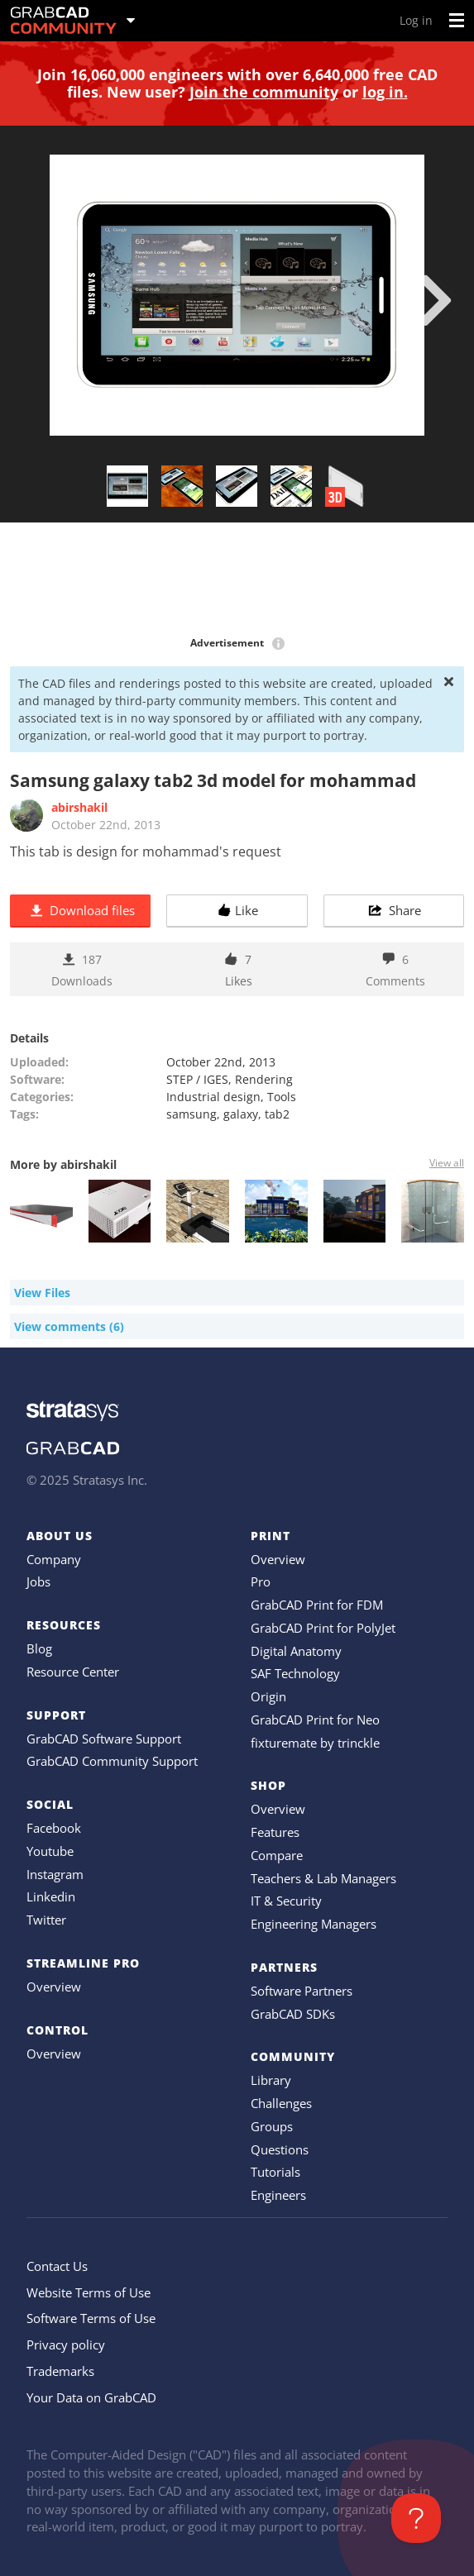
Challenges (281, 2103)
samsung (191, 1114)
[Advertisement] (237, 580)
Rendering (264, 1079)
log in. (385, 92)
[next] (435, 300)
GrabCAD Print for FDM (317, 1604)
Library (271, 2080)
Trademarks (60, 2371)
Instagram (55, 1874)
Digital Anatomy (296, 1651)
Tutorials (275, 2171)
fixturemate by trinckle (315, 1742)
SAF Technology (295, 1673)
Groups (272, 2126)
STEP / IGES (197, 1079)
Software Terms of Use (91, 2318)
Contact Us (57, 2266)
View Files (42, 1292)
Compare (277, 1855)
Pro (261, 1581)
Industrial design (213, 1096)
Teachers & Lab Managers (323, 1878)
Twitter (46, 1919)
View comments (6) (69, 1326)
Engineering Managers (313, 1923)
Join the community (263, 92)
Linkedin (50, 1896)
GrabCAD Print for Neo (315, 1719)
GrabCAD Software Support (103, 1738)
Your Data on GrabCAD (91, 2397)
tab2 (277, 1114)
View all (446, 1163)
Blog (39, 1648)
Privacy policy (65, 2344)
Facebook (53, 1828)
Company (53, 1559)
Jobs (38, 1581)
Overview (53, 1986)
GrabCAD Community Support (112, 1761)
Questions (280, 2149)
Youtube (50, 1851)
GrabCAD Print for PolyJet (323, 1628)
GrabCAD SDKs (293, 2014)
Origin (268, 1696)
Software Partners (301, 1990)
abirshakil (79, 807)
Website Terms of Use (88, 2292)
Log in (416, 20)
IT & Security (286, 1900)
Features (275, 1832)
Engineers (278, 2195)
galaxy (240, 1114)
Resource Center (72, 1671)
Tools (281, 1096)
